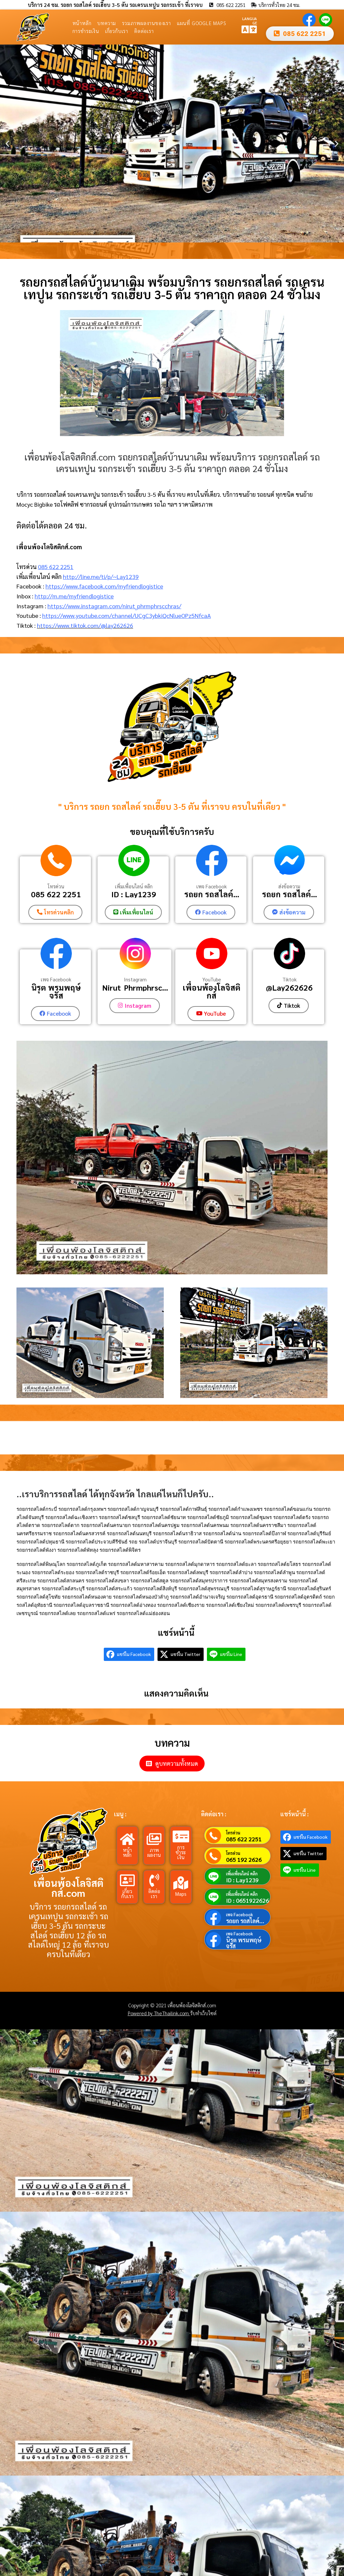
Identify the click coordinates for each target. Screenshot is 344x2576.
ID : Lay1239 (133, 894)
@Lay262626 (289, 987)
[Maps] (180, 1882)
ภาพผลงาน (154, 1851)
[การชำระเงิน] (180, 1835)
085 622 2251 (55, 566)
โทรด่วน (56, 886)
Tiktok (289, 979)
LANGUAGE (249, 20)
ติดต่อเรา (144, 31)
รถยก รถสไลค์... (211, 894)
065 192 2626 (244, 1859)
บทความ (106, 23)
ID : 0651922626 (247, 1900)
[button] (7, 144)
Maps (180, 1893)
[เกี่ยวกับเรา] (127, 1879)
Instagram (135, 979)
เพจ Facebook (211, 886)
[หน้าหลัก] (127, 1838)
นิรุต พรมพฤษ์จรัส (56, 991)
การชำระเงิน (85, 31)
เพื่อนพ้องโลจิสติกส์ (212, 991)
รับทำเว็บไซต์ (203, 2013)
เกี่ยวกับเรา (116, 31)
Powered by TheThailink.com (159, 2013)
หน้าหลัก (82, 23)
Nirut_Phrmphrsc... (135, 987)
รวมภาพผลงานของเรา (146, 23)
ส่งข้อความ (289, 886)
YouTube (211, 979)
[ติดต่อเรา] (154, 1879)
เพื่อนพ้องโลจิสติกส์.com (68, 1887)
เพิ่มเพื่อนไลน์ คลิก (134, 886)
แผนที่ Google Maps (201, 23)
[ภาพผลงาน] (154, 1838)
